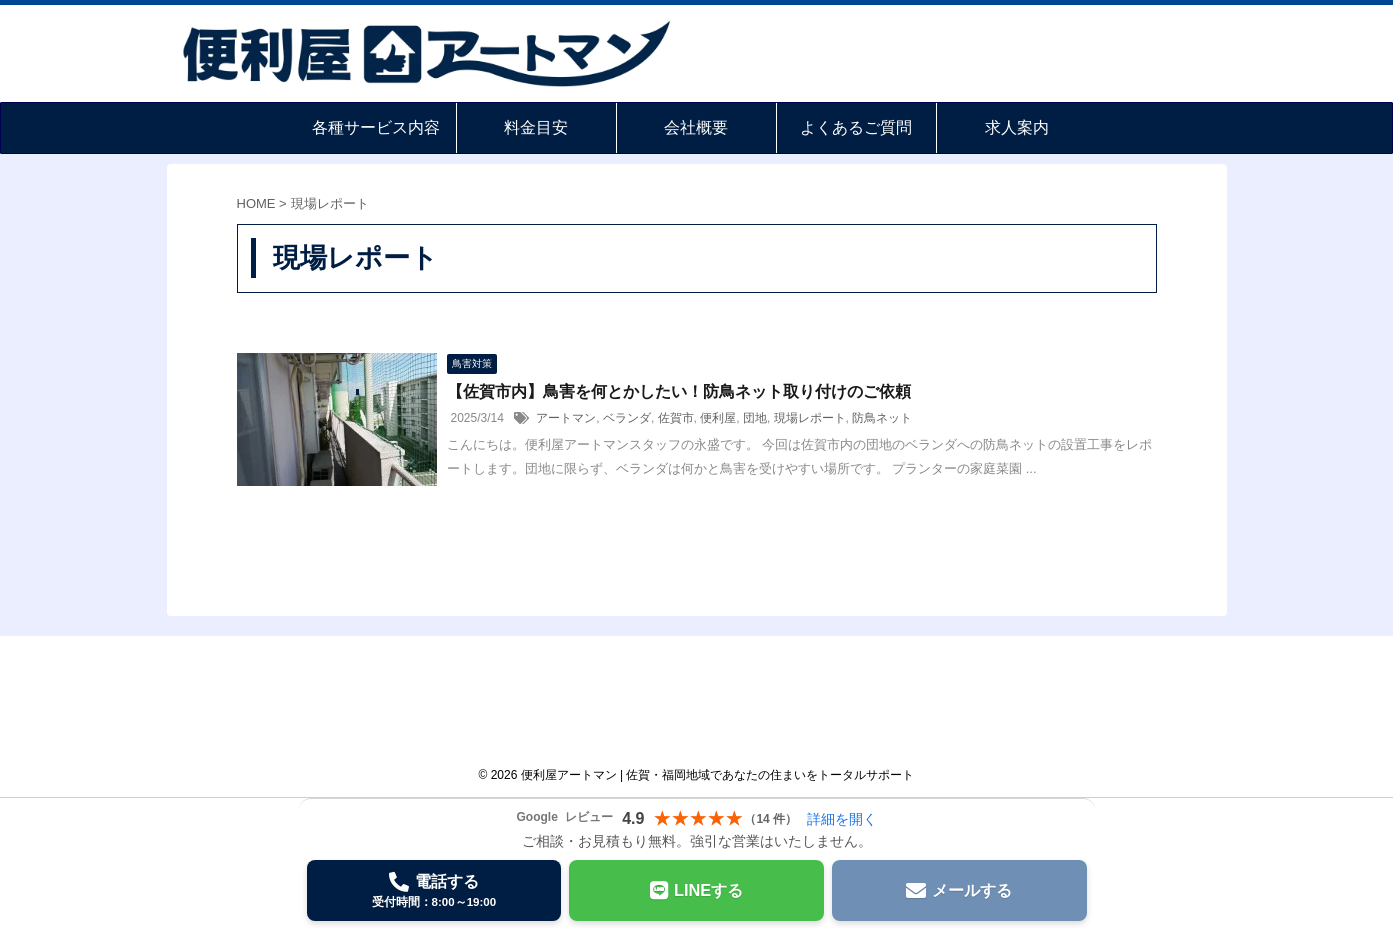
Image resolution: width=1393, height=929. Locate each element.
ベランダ (627, 418)
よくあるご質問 (856, 127)
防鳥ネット (882, 418)
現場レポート (810, 418)
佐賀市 (676, 418)
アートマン (566, 418)
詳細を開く (842, 819)
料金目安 (536, 127)
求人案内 (1017, 127)
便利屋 (718, 418)
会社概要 (696, 127)
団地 (755, 418)
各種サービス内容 (376, 127)
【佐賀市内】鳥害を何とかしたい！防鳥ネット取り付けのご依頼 (679, 391)
